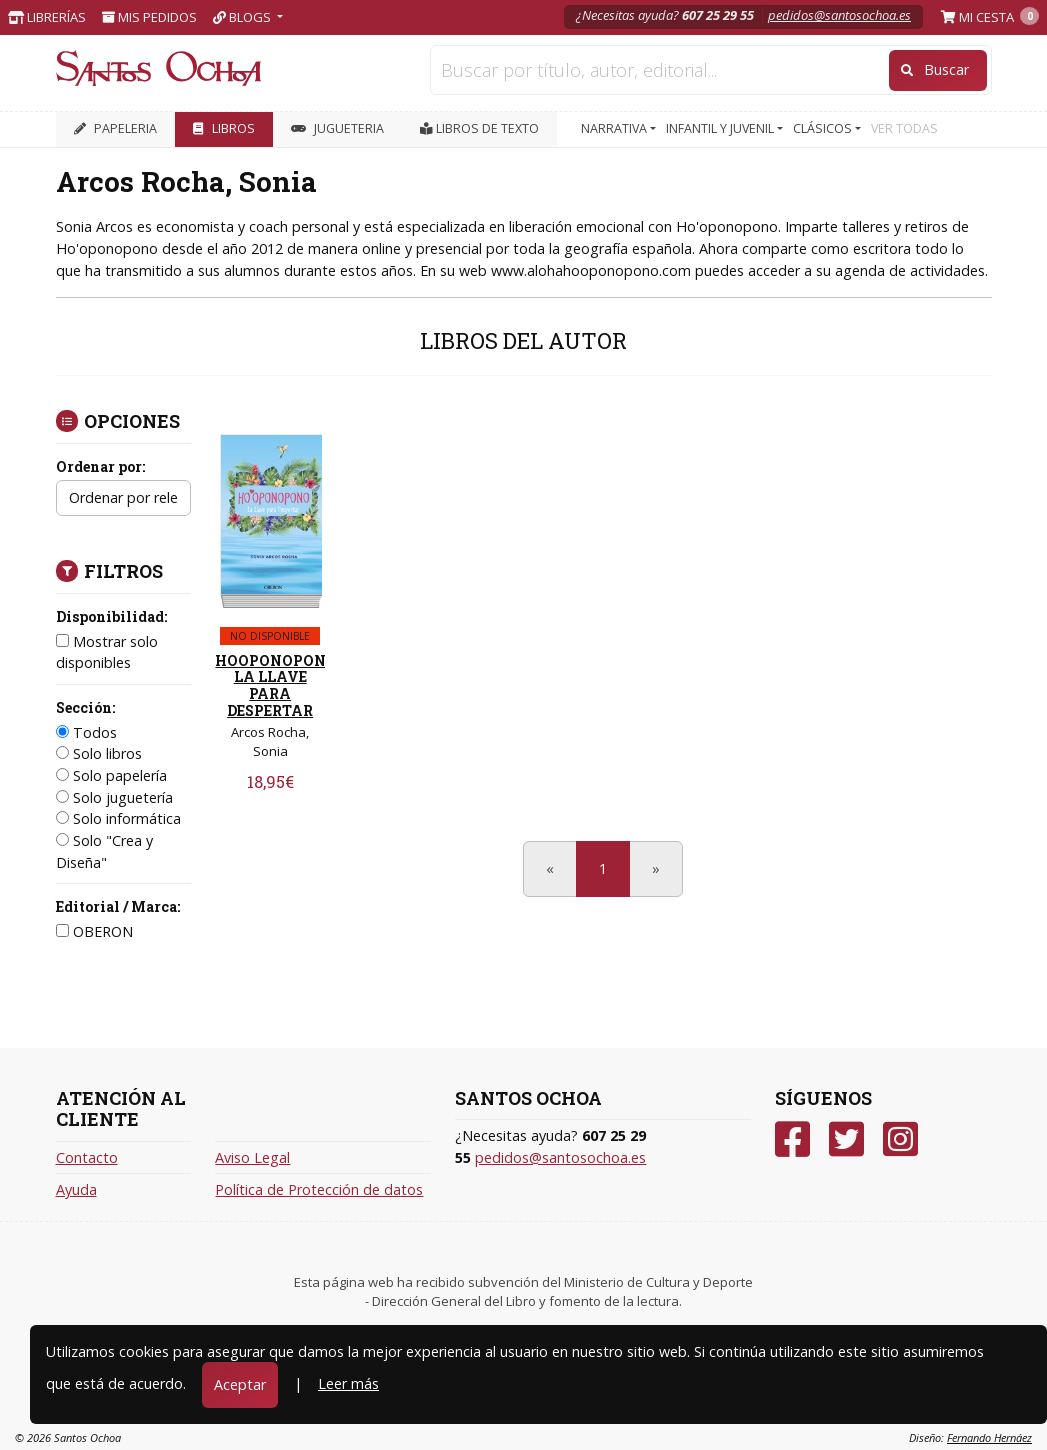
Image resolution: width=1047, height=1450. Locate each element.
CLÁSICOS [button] (824, 128)
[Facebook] (792, 1139)
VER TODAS (904, 128)
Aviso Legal (252, 1157)
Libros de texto (479, 128)
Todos (86, 732)
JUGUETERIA (337, 128)
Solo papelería (111, 775)
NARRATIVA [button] (615, 128)
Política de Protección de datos (319, 1189)
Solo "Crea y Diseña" (104, 851)
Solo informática (118, 818)
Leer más (348, 1383)
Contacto (87, 1157)
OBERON (94, 931)
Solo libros (99, 753)
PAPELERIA (115, 128)
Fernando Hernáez (989, 1437)
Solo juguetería (114, 797)
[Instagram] (900, 1139)
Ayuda (76, 1189)
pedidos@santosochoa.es (839, 15)
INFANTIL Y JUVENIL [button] (721, 128)
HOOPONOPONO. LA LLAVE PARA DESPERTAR (277, 685)
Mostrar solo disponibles (107, 652)
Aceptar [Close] (240, 1384)
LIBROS (224, 128)
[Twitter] (846, 1139)
